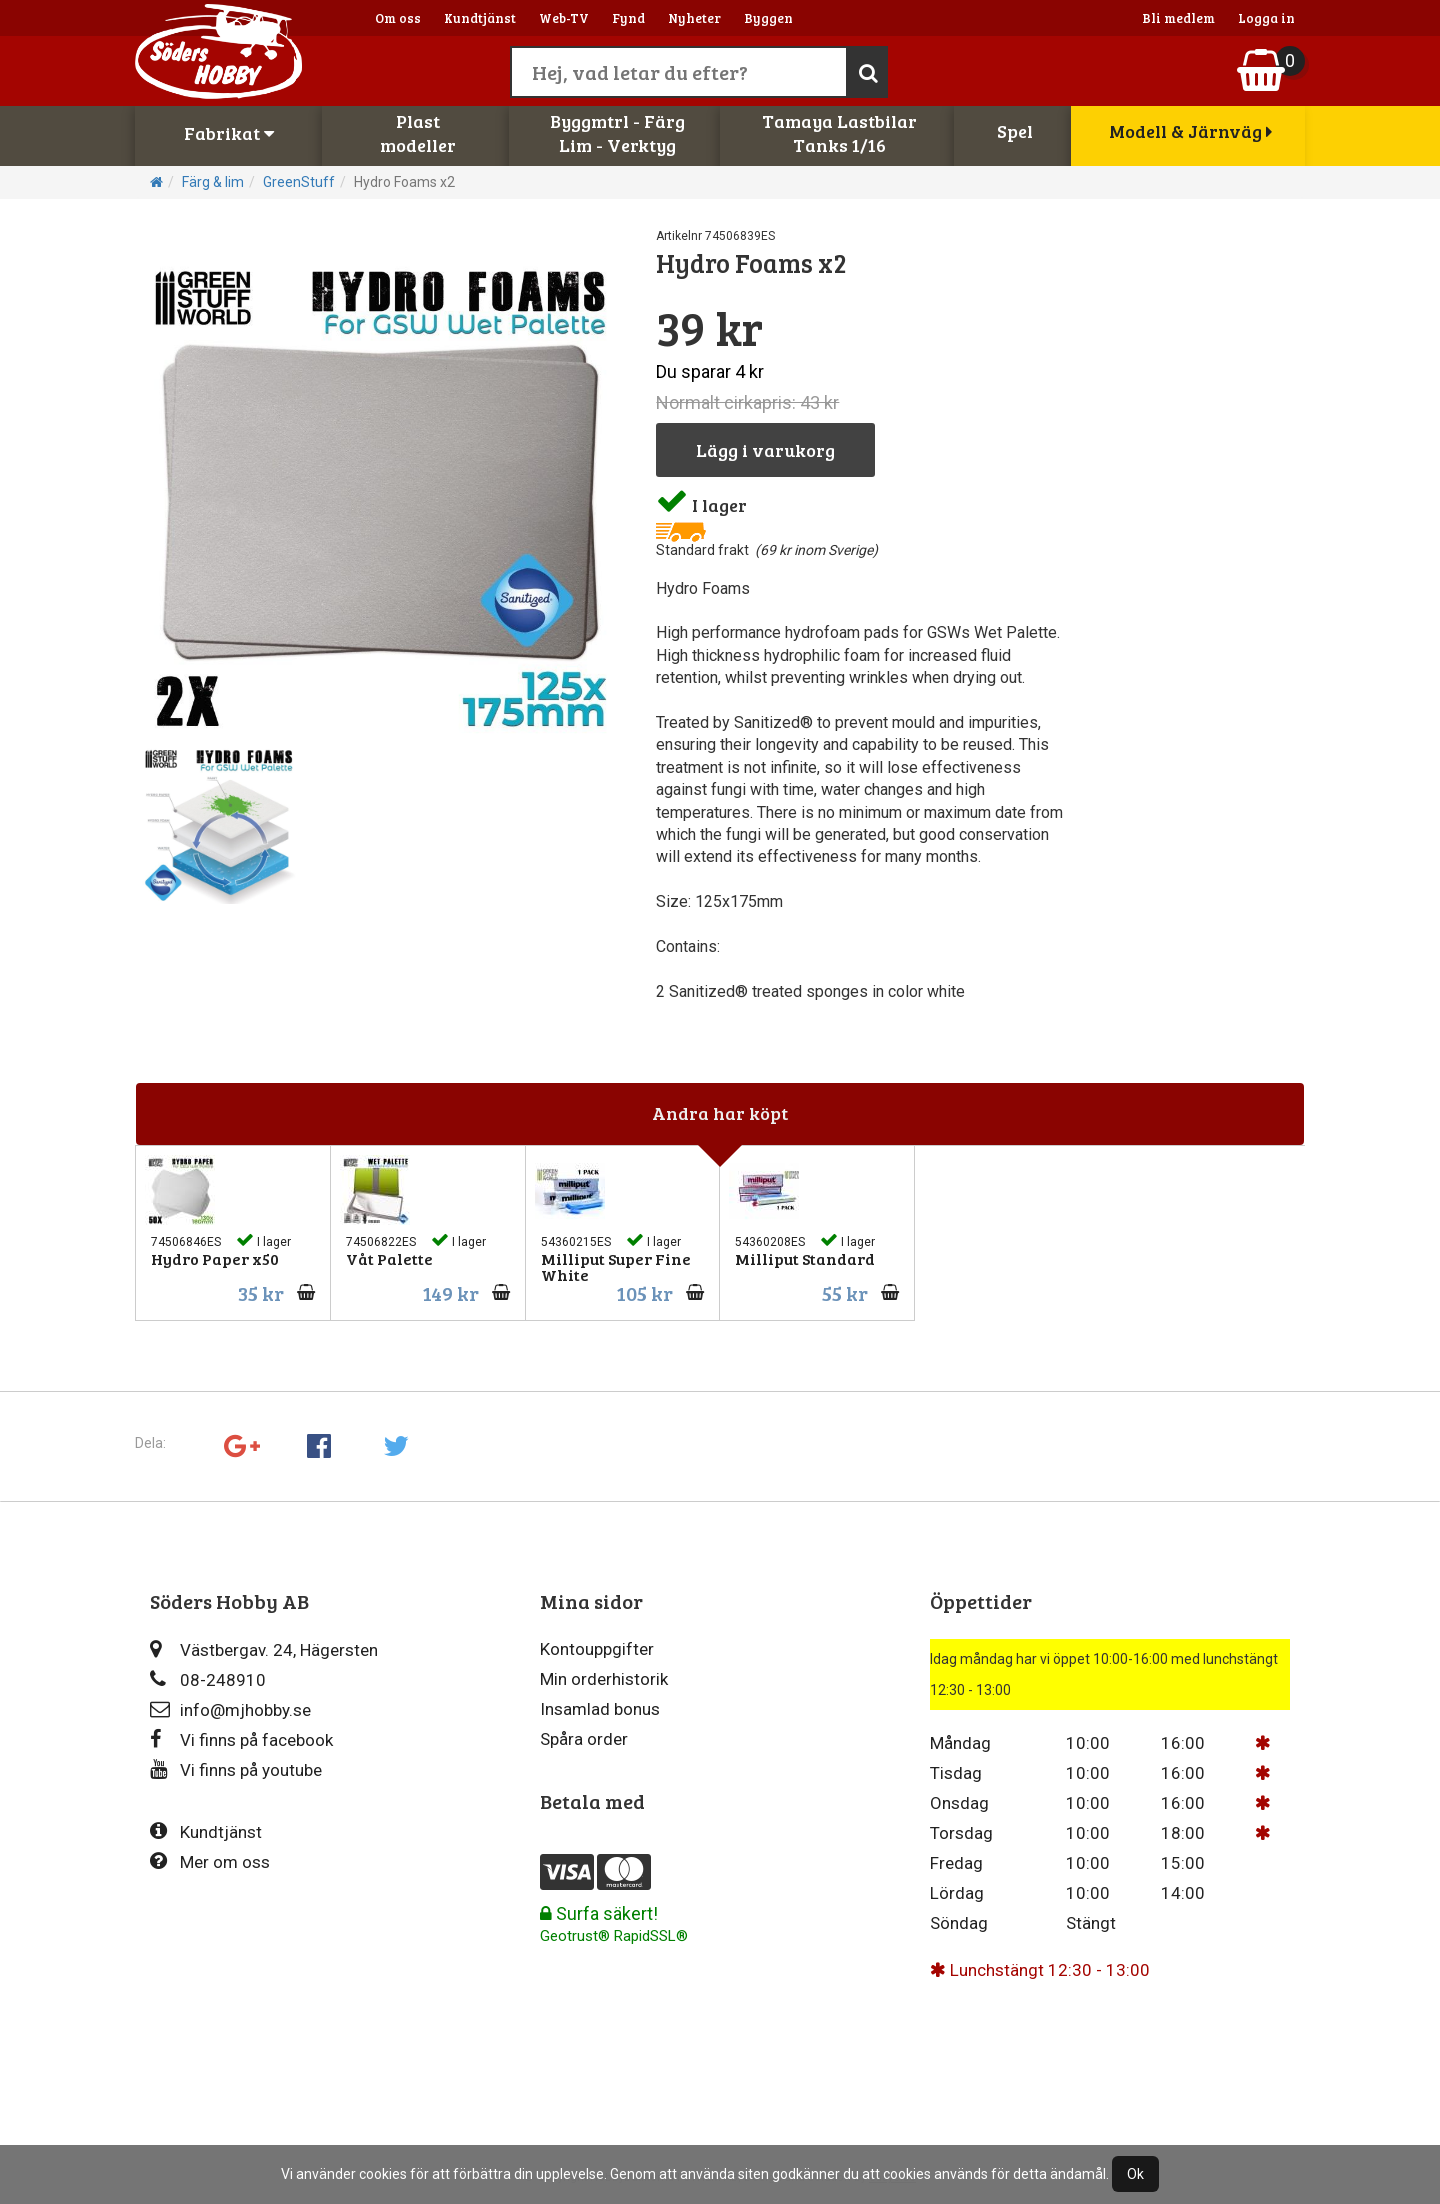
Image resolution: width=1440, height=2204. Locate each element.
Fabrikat (229, 133)
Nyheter (694, 18)
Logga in (1266, 18)
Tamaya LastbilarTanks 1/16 (839, 133)
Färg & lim (213, 182)
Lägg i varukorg (765, 450)
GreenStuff (299, 182)
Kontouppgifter (597, 1649)
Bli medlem (1178, 18)
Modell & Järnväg (1190, 131)
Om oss (398, 18)
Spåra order (584, 1739)
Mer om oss (210, 1861)
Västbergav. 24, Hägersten (264, 1649)
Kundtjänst (480, 18)
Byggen (768, 18)
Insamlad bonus (600, 1709)
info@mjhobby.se (230, 1709)
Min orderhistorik (604, 1679)
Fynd (628, 18)
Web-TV (564, 18)
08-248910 (208, 1679)
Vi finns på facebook (241, 1739)
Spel (1015, 131)
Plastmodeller (418, 133)
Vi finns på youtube (236, 1769)
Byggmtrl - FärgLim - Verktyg (617, 133)
